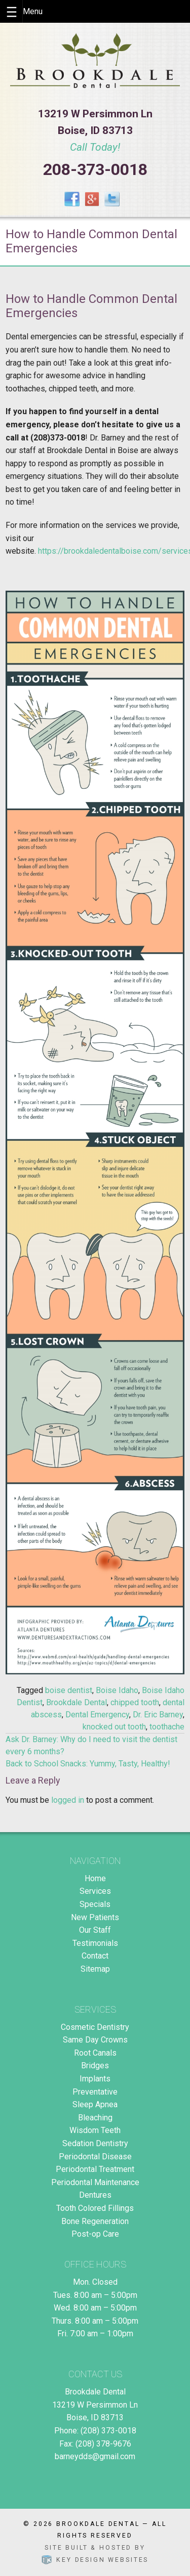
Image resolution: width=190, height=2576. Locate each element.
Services (95, 1891)
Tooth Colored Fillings (95, 2208)
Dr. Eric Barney (158, 1714)
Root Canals (95, 2053)
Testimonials (95, 1943)
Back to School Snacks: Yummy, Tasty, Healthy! (88, 1763)
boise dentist (68, 1690)
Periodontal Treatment (95, 2169)
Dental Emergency (97, 1714)
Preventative (95, 2092)
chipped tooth (134, 1702)
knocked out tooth (114, 1726)
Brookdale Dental (76, 1702)
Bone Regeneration (95, 2221)
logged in (67, 1800)
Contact (95, 1956)
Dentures (95, 2195)
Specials (95, 1904)
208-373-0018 (95, 169)
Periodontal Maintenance (95, 2182)
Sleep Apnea (95, 2104)
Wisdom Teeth (95, 2130)
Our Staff (95, 1930)
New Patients (95, 1917)
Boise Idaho (117, 1690)
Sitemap (95, 1969)
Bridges (95, 2065)
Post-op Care (95, 2234)
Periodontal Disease (95, 2156)
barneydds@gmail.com (95, 2456)
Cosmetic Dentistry (95, 2027)
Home (95, 1878)
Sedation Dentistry (95, 2143)
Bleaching (95, 2117)
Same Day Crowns (95, 2040)
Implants (95, 2078)
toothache (166, 1726)
